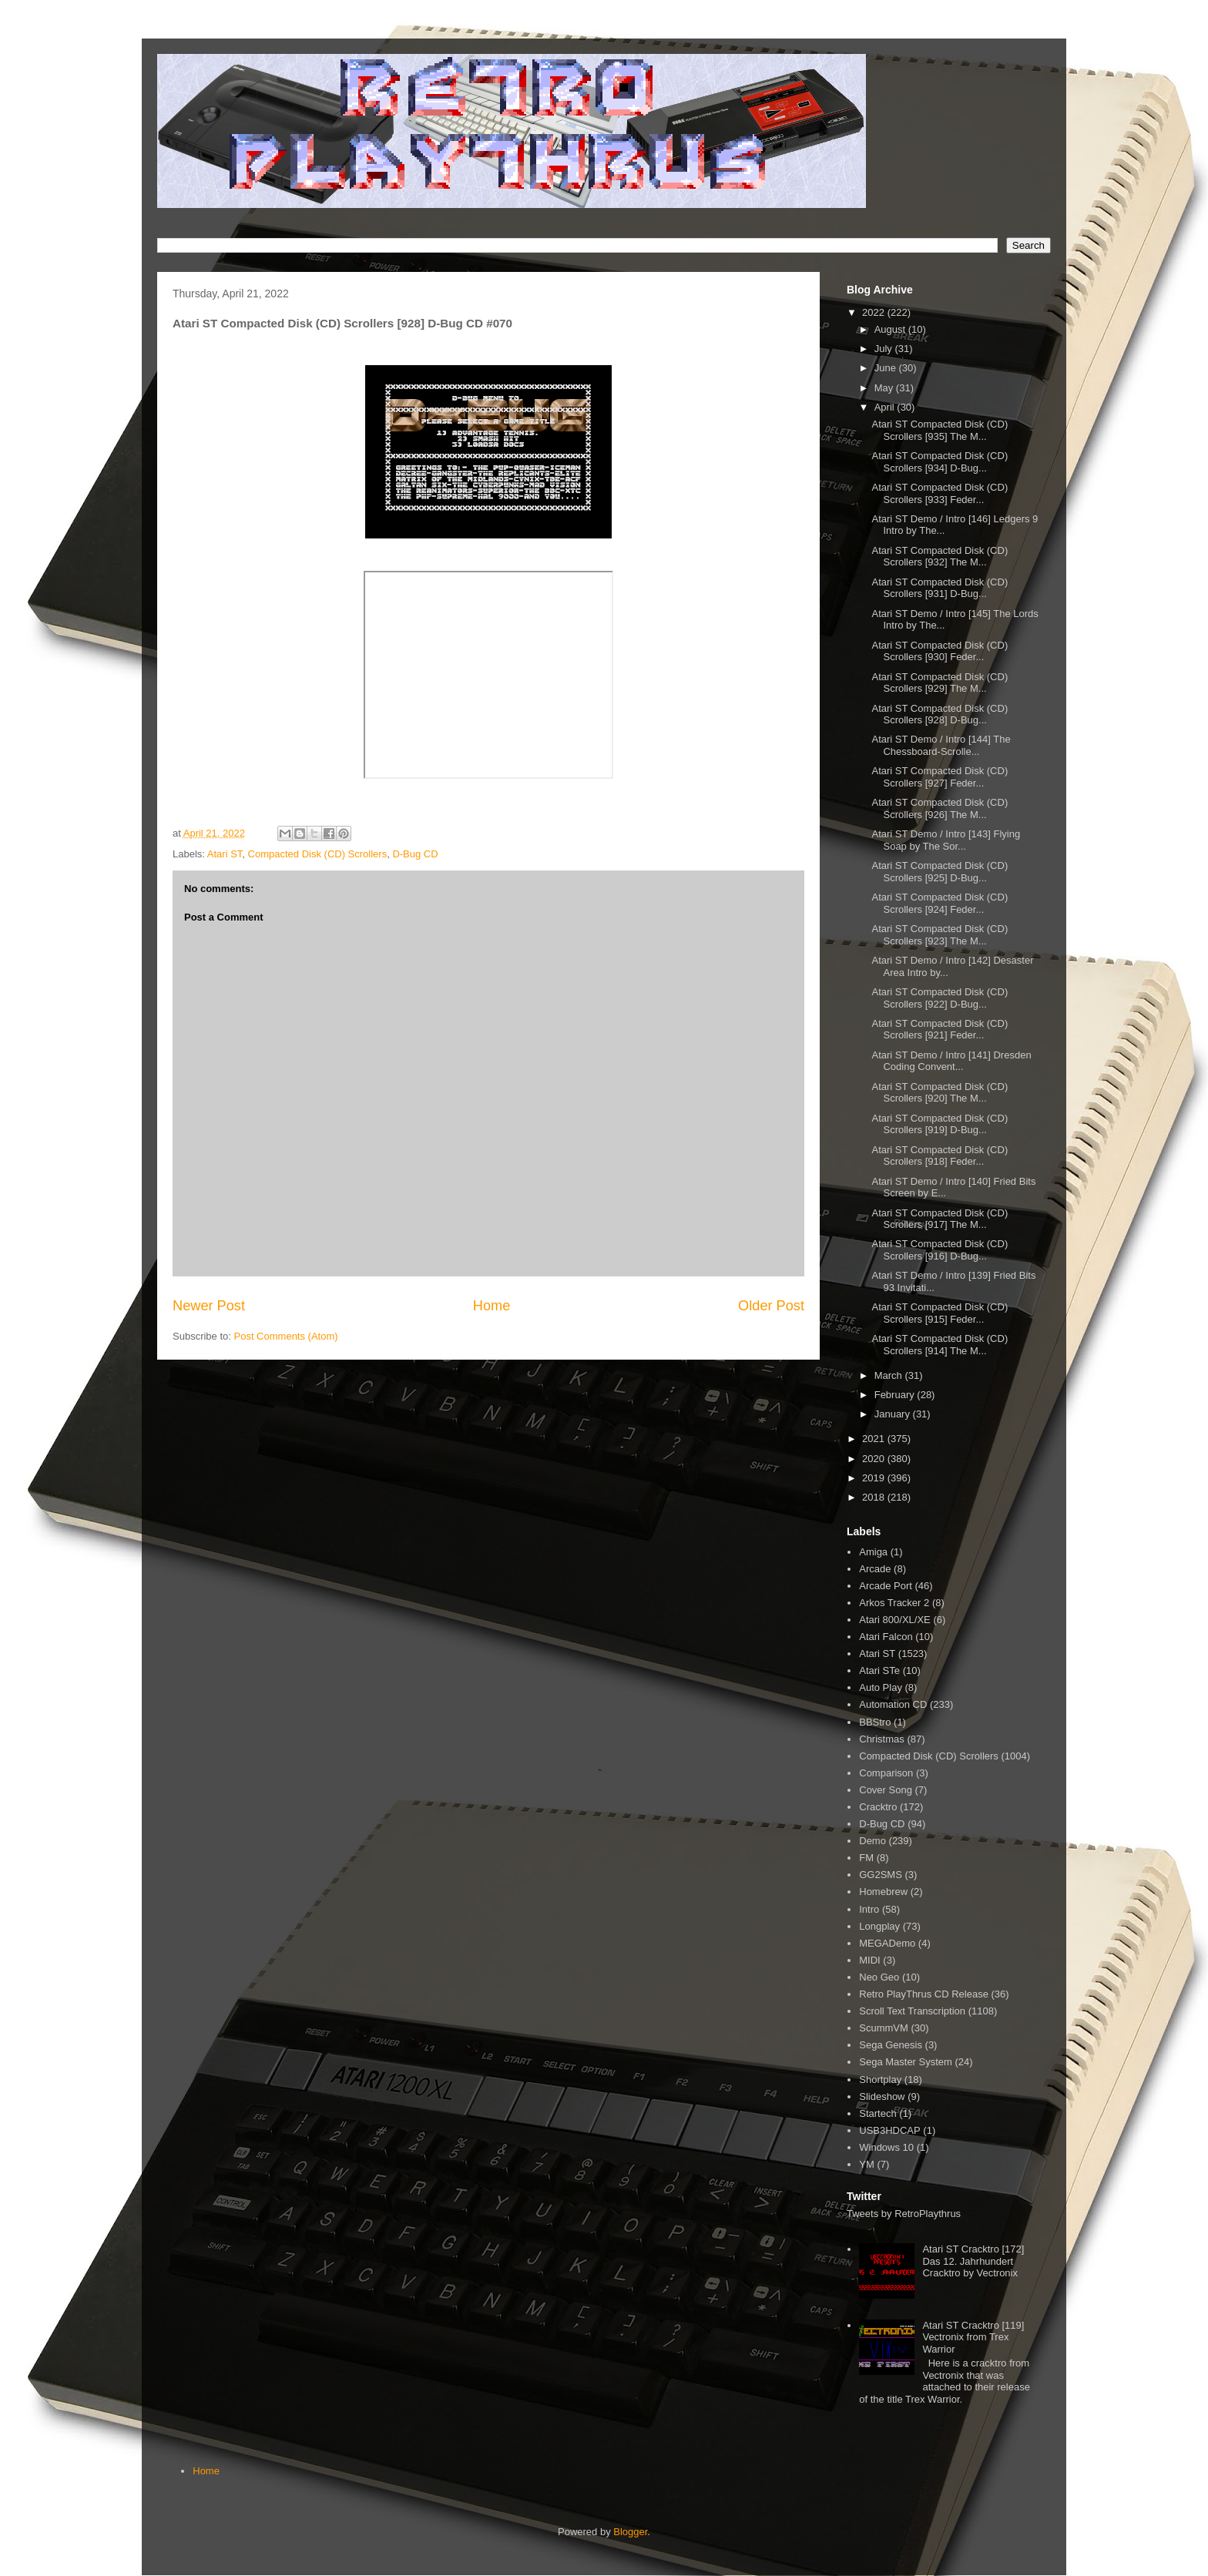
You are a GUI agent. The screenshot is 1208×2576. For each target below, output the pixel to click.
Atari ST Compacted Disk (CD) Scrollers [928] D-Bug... (939, 714)
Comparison (886, 1773)
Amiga (873, 1552)
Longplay (879, 1926)
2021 (875, 1438)
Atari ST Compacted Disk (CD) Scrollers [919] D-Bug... (939, 1124)
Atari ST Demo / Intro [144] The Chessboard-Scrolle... (940, 745)
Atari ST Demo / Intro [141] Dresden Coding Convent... (951, 1061)
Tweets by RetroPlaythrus (904, 2213)
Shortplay (880, 2079)
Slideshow (881, 2096)
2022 (875, 312)
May (885, 388)
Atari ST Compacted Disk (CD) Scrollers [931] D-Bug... (939, 588)
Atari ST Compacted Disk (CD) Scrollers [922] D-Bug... (939, 998)
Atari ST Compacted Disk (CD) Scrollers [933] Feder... (939, 493)
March (889, 1375)
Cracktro (878, 1807)
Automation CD (893, 1704)
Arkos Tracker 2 (894, 1602)
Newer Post (209, 1305)
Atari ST (225, 854)
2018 (875, 1497)
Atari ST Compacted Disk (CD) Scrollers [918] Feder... (939, 1156)
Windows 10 (886, 2147)
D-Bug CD (415, 854)
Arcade (875, 1569)
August (891, 329)
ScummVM (883, 2028)
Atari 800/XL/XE (895, 1619)
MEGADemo (887, 1943)
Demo (872, 1840)
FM (866, 1857)
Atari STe (879, 1670)
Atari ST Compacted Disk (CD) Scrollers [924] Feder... (939, 903)
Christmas (881, 1739)
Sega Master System (905, 2062)
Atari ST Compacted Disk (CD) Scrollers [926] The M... (939, 808)
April (886, 407)
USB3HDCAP (889, 2130)
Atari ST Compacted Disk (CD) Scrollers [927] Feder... (939, 777)
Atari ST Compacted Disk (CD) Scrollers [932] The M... (939, 557)
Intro (869, 1909)
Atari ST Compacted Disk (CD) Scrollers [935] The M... (939, 430)
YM (866, 2164)
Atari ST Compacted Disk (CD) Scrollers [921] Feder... (939, 1029)
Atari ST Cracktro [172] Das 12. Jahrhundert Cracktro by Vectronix (973, 2261)
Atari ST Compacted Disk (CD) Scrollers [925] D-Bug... (939, 872)
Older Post (771, 1305)
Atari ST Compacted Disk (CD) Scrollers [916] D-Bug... (939, 1250)
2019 (875, 1478)
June (886, 368)
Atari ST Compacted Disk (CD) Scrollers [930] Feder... (939, 651)
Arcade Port (885, 1586)
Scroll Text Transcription (912, 2011)
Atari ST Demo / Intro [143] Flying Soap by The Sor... (945, 840)
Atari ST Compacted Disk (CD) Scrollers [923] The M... (939, 935)
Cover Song (885, 1790)
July (884, 348)
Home (492, 1305)
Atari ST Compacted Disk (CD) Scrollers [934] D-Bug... (939, 462)
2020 (875, 1458)
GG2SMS (880, 1874)
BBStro (875, 1722)
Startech (877, 2113)
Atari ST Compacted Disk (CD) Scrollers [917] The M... (939, 1219)
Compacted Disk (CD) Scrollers (318, 854)
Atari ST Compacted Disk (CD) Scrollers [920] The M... (939, 1093)
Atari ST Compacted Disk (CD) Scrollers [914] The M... (939, 1345)
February (896, 1394)
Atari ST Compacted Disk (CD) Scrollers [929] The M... (939, 683)
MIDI (869, 1960)
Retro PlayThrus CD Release (923, 1994)
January (893, 1414)
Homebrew (883, 1891)
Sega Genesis (890, 2045)
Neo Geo (879, 1977)
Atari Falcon (885, 1636)
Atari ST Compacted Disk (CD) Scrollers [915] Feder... (939, 1313)
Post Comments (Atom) (286, 1336)
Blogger (630, 2531)
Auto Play (880, 1687)
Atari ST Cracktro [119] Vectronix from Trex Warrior (973, 2337)
